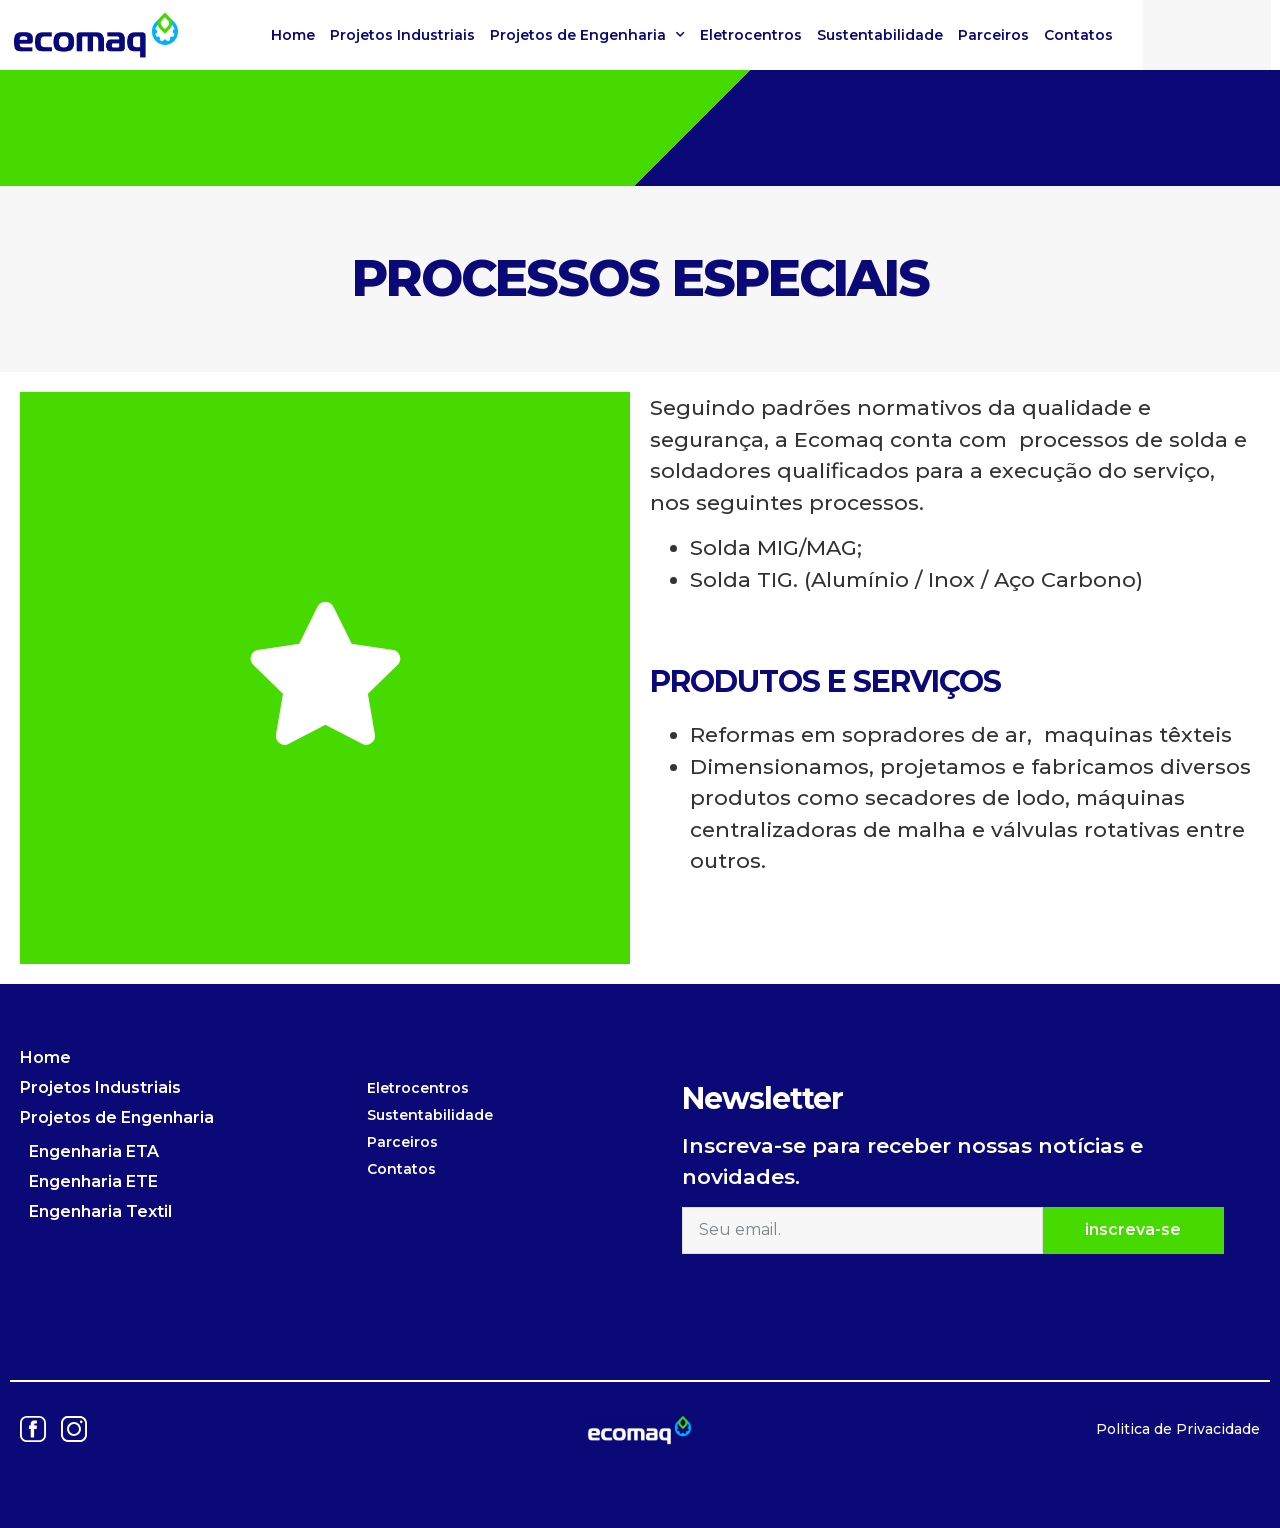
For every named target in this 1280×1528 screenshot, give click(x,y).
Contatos (1078, 35)
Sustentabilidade (880, 35)
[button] (1247, 31)
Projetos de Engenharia (587, 35)
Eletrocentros (751, 35)
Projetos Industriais (402, 35)
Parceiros (993, 35)
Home (293, 35)
